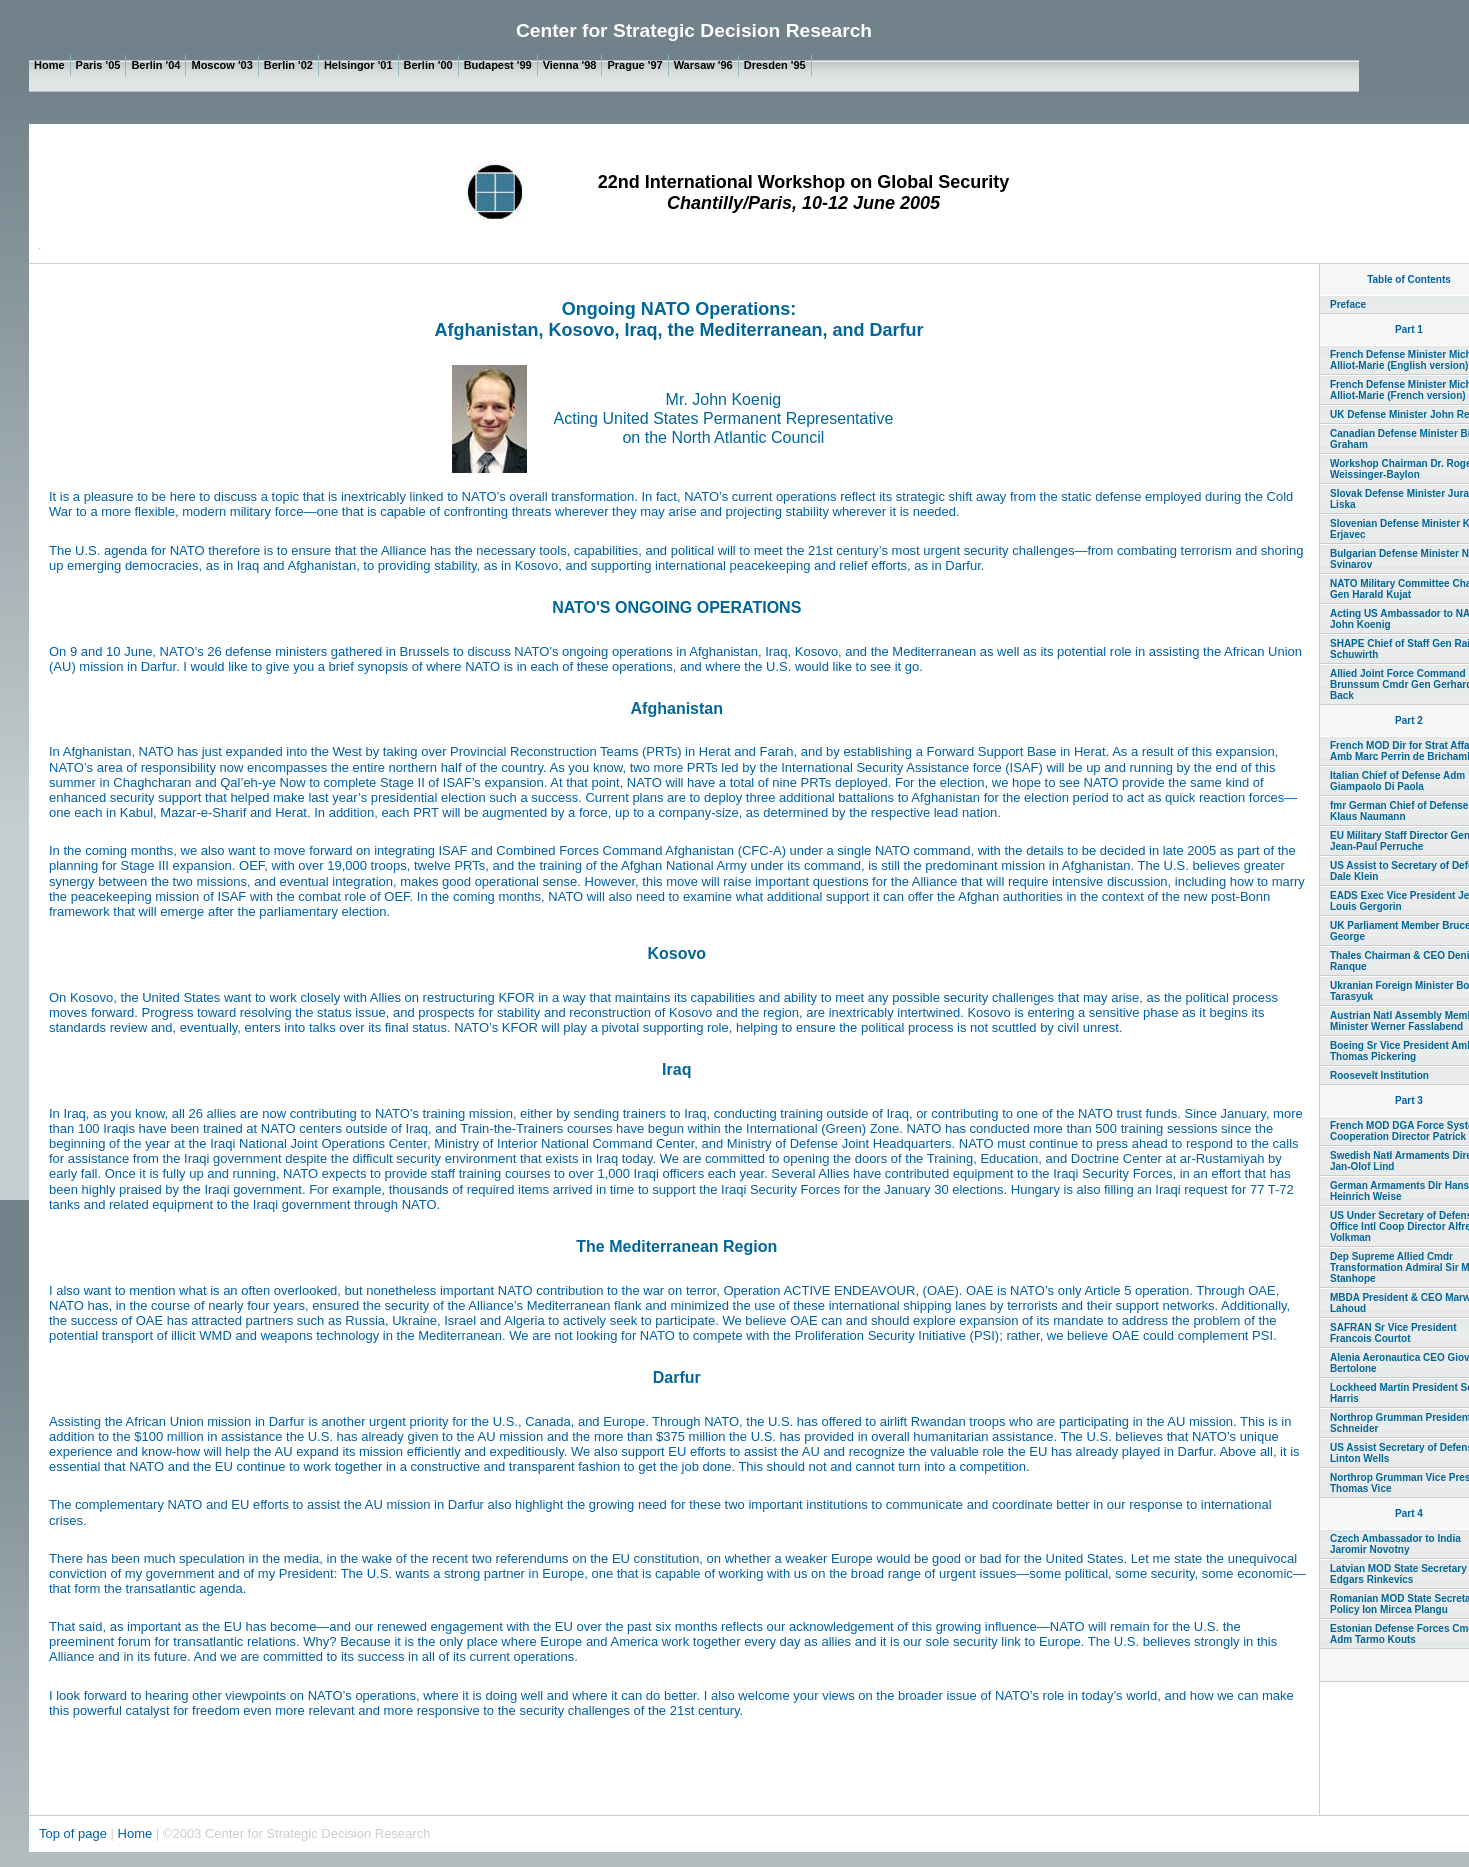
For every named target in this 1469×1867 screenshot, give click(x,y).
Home (135, 1833)
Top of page (75, 1833)
